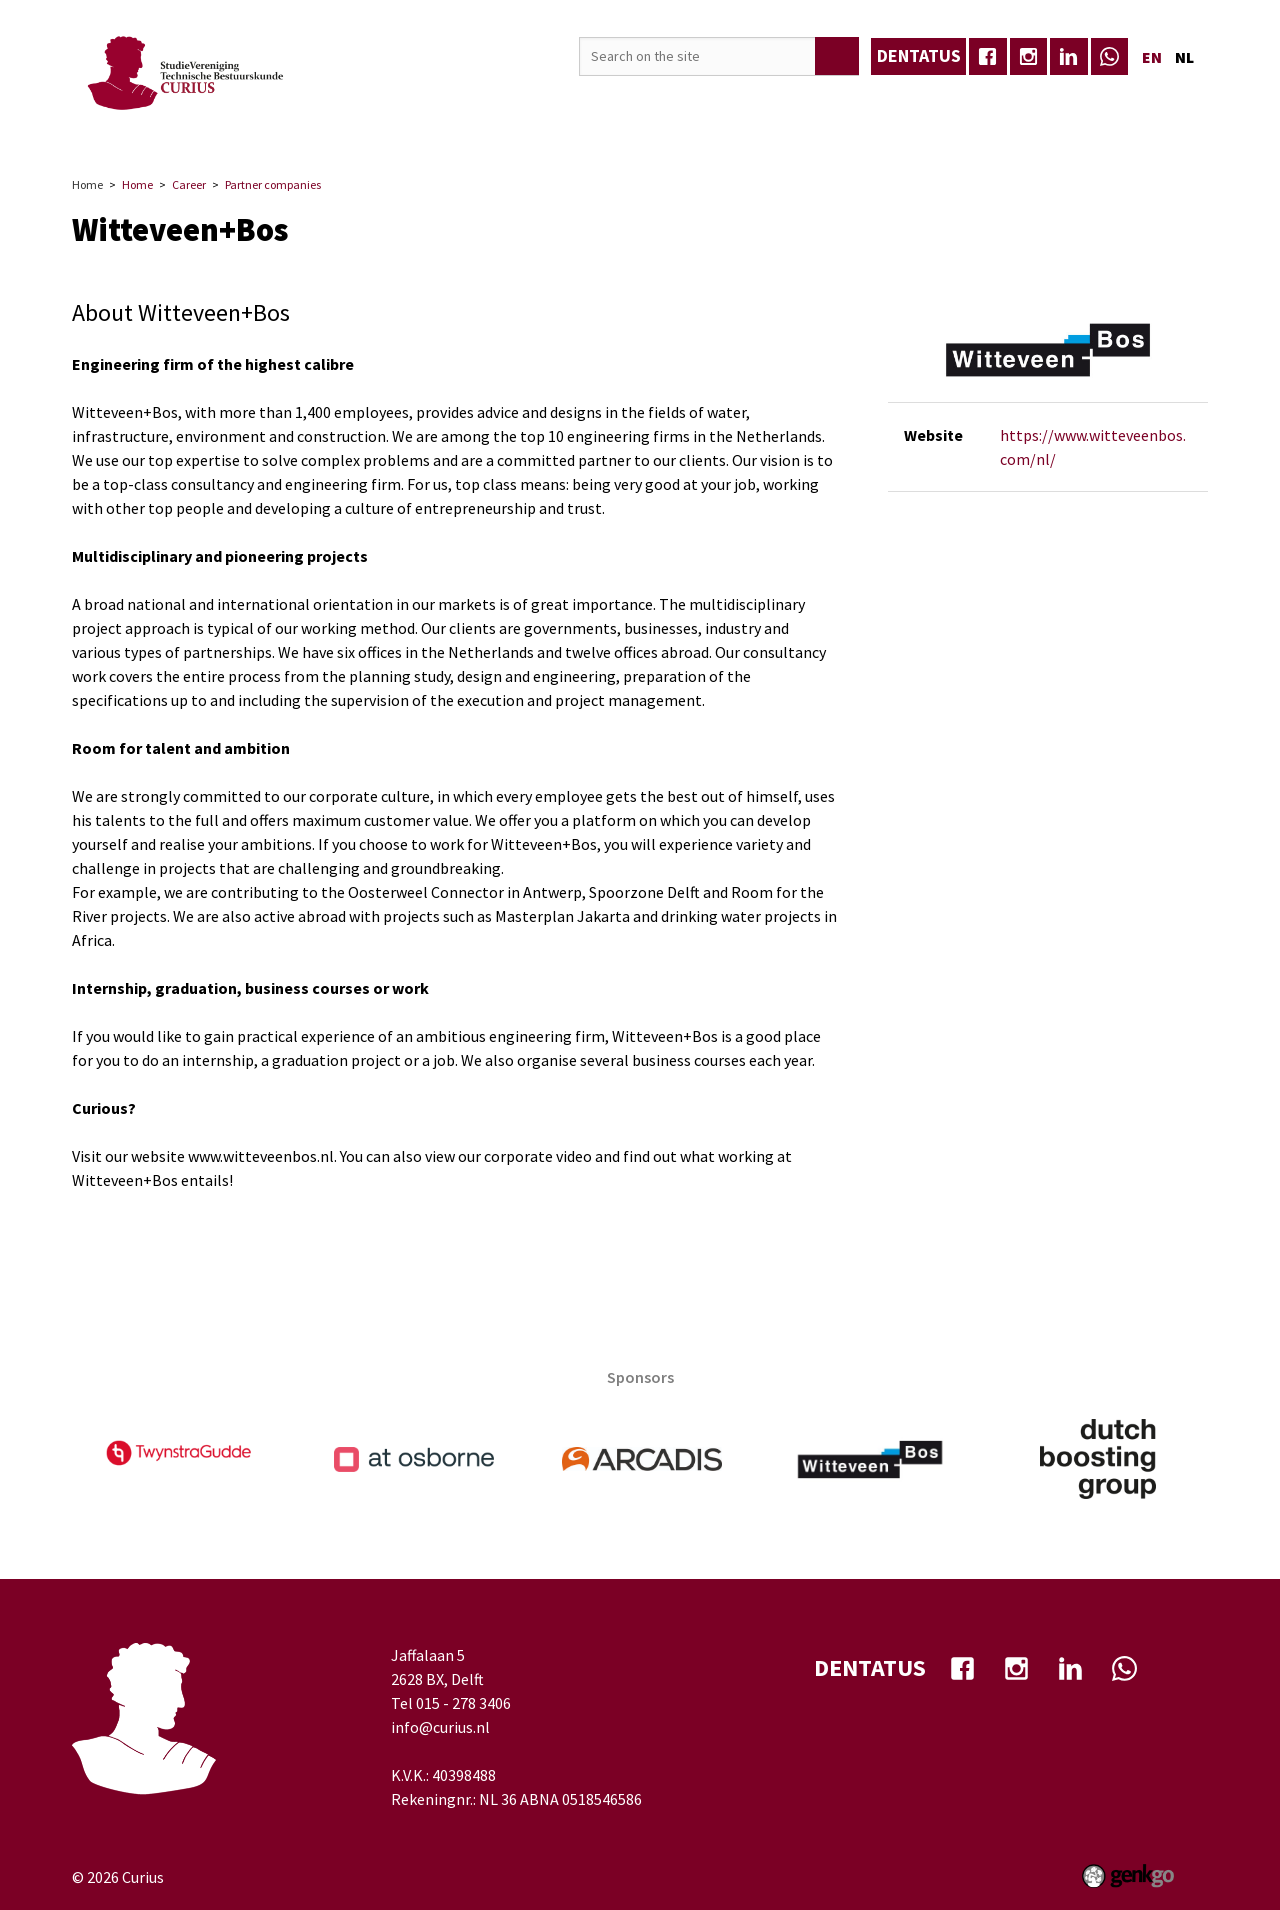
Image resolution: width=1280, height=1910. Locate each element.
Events (331, 123)
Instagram (1029, 57)
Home (152, 124)
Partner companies (273, 184)
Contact (965, 123)
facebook (988, 57)
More (1157, 123)
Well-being (769, 123)
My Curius (871, 123)
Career (410, 123)
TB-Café (671, 123)
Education (501, 123)
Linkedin (1069, 57)
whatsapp (1110, 57)
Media (590, 123)
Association (234, 123)
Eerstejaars (1066, 123)
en (1152, 57)
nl (1184, 57)
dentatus (919, 55)
